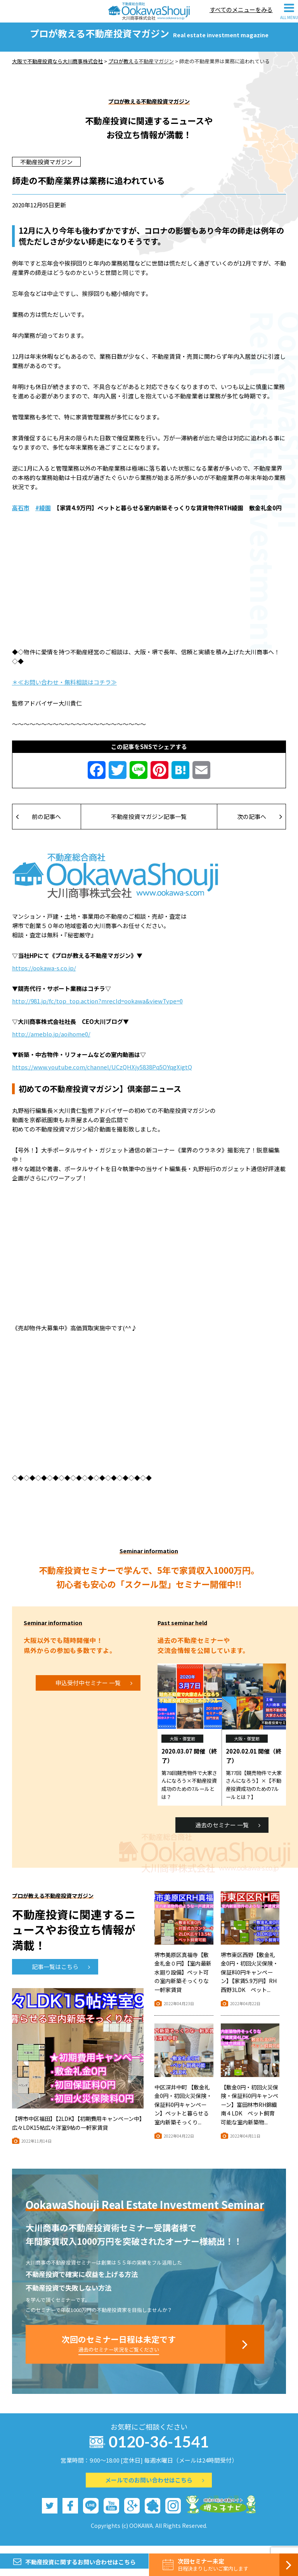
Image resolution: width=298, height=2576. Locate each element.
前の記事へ (38, 824)
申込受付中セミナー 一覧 (93, 1690)
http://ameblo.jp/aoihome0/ (51, 1041)
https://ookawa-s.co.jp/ (44, 975)
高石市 (20, 515)
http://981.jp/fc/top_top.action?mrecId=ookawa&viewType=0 (97, 1008)
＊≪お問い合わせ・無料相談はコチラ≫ (64, 689)
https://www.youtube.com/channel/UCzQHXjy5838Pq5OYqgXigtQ (102, 1074)
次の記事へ (259, 824)
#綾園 (43, 515)
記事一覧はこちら (61, 1974)
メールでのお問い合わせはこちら (154, 2487)
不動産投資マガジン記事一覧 (149, 824)
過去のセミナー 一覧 (227, 1832)
